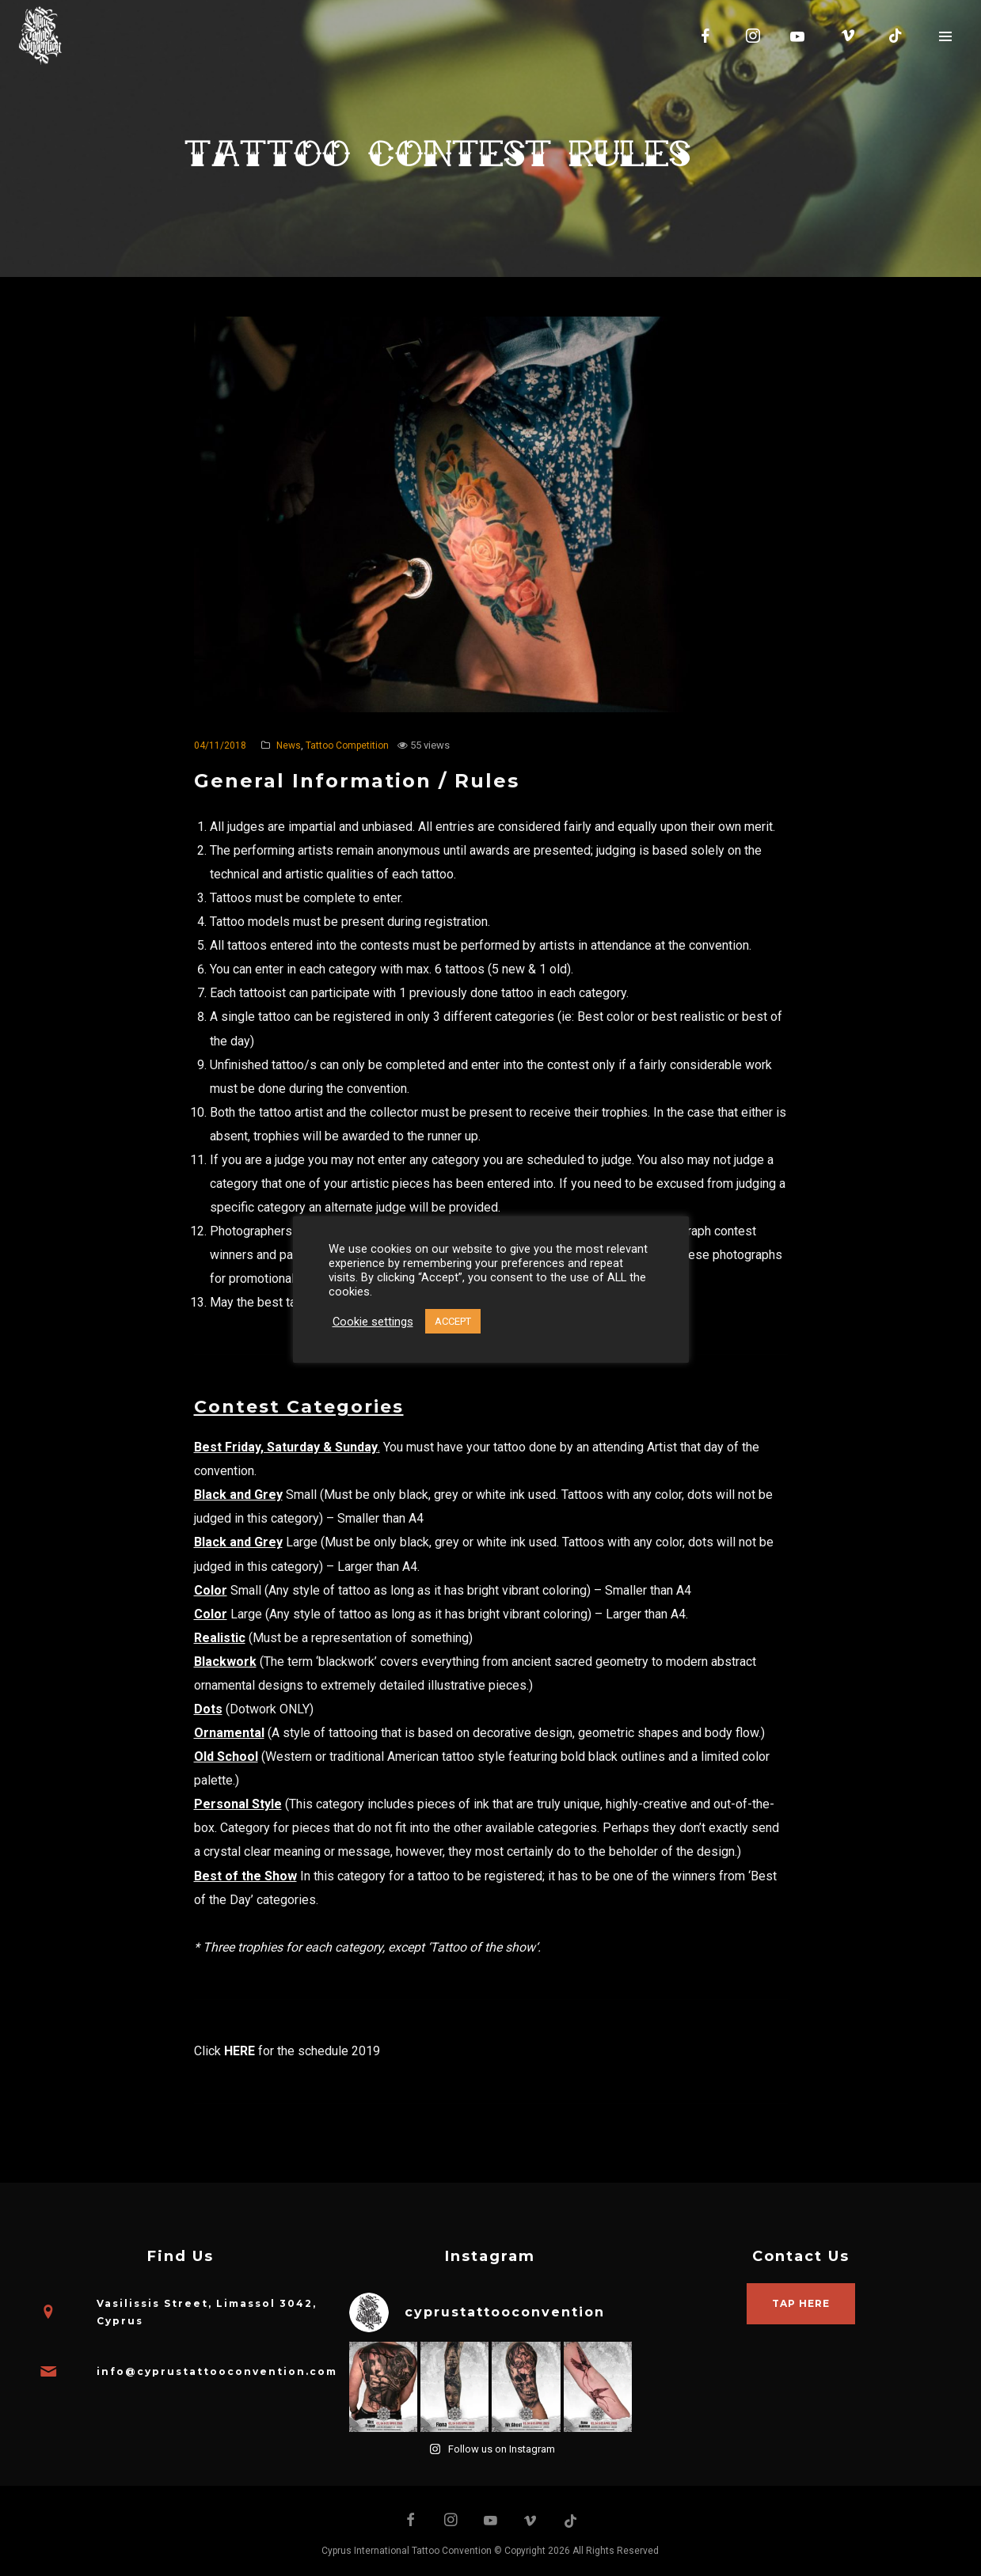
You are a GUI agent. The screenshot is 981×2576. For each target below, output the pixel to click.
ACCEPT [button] (453, 1321)
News (288, 745)
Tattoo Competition (347, 745)
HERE (239, 2050)
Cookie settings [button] (373, 1322)
